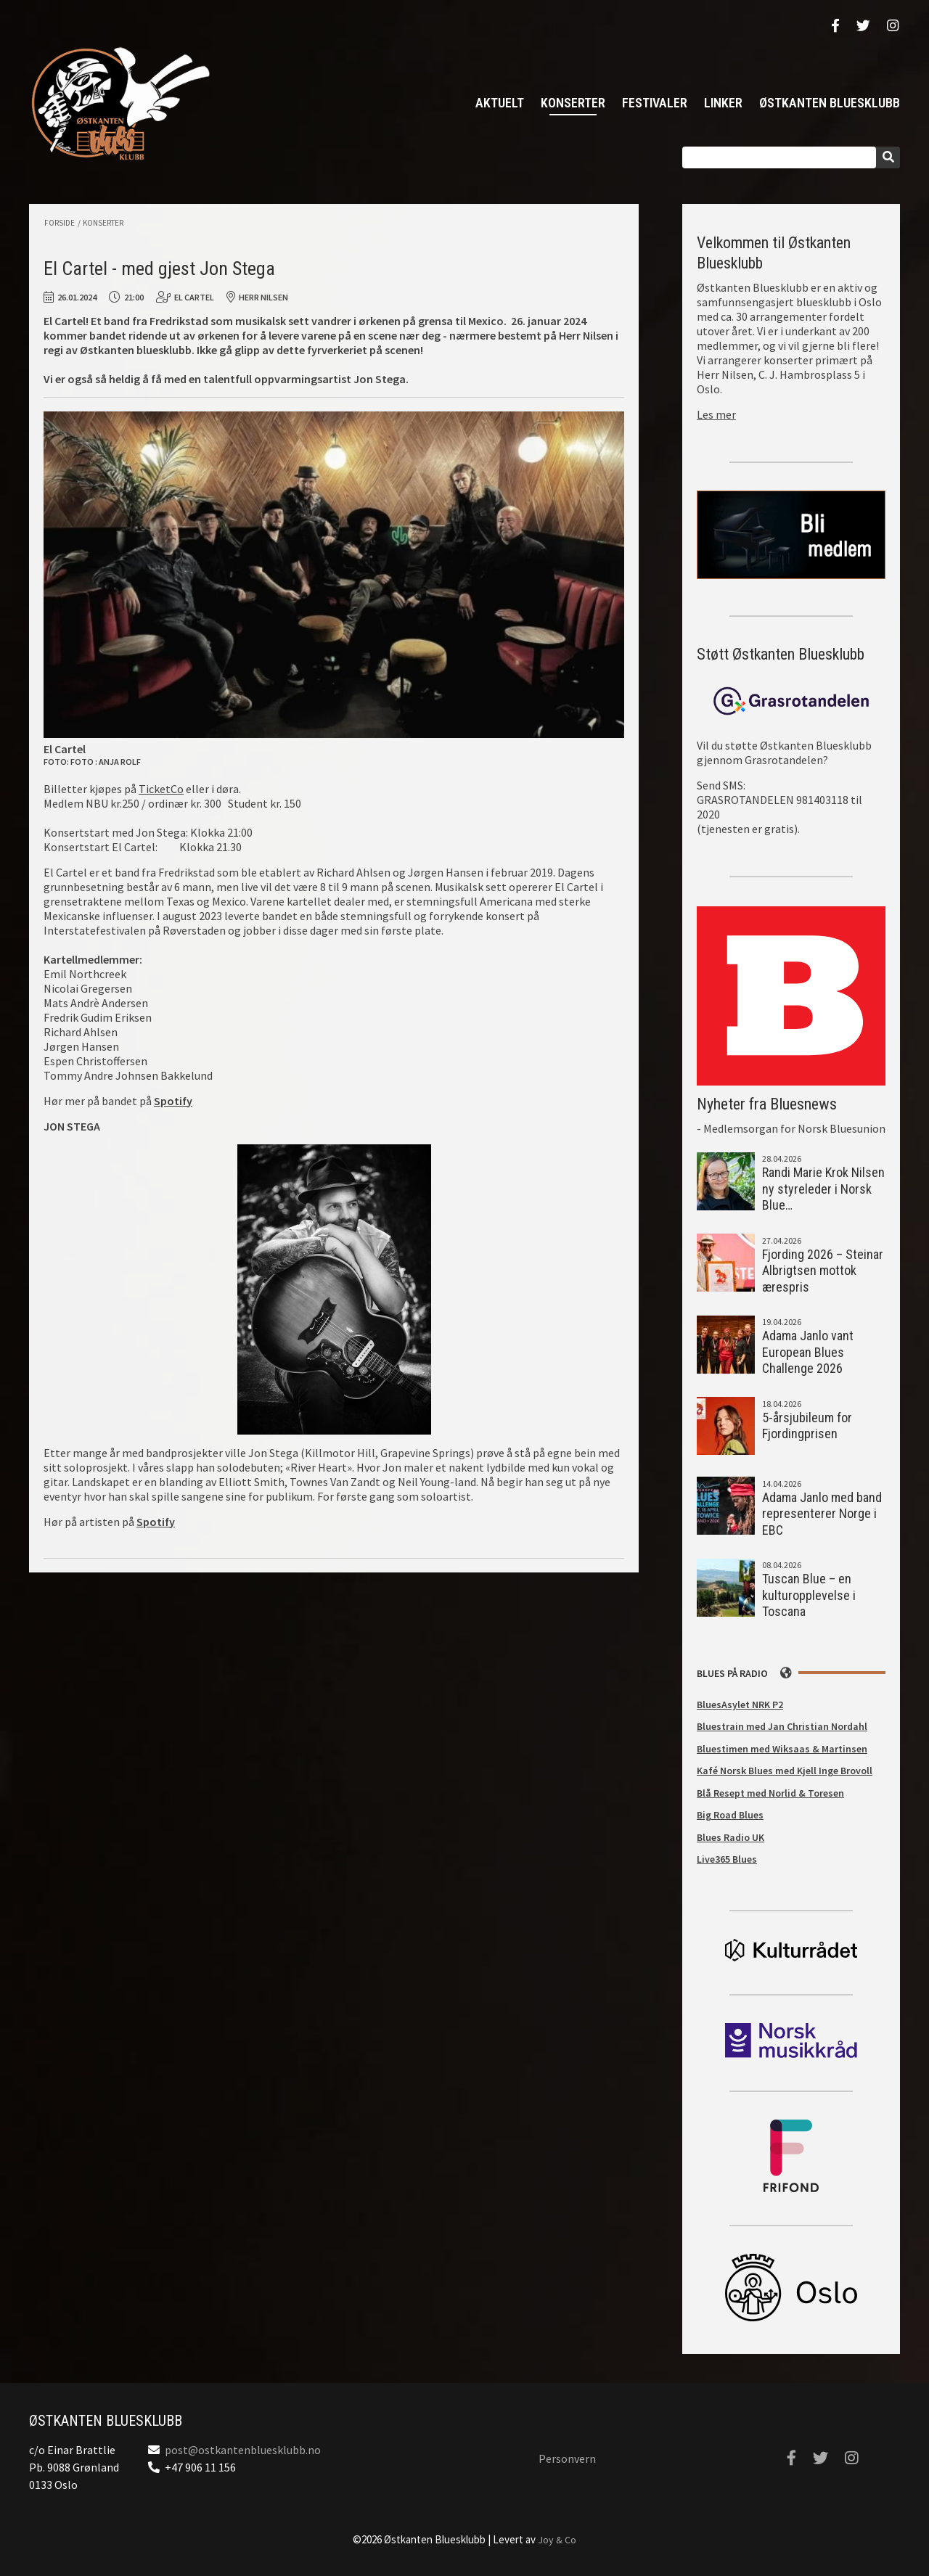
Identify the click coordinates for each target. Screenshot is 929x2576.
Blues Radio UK (730, 1837)
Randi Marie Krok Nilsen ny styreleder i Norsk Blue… (823, 1189)
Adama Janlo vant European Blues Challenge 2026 (808, 1352)
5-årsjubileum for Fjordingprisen (807, 1426)
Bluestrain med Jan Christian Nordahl (782, 1726)
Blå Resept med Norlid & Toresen (770, 1793)
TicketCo (161, 789)
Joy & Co (557, 2539)
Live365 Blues (727, 1859)
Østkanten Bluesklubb (119, 103)
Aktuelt (499, 102)
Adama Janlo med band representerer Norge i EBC (822, 1514)
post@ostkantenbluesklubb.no (243, 2449)
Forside (59, 223)
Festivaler (654, 102)
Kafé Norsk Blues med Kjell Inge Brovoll (784, 1770)
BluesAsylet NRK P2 (740, 1704)
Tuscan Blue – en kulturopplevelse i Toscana (809, 1595)
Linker (723, 102)
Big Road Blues (730, 1814)
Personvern (567, 2458)
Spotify (155, 1521)
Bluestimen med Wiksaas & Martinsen (782, 1748)
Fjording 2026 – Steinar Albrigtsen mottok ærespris (822, 1271)
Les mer (716, 414)
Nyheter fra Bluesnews (767, 1104)
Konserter (573, 102)
